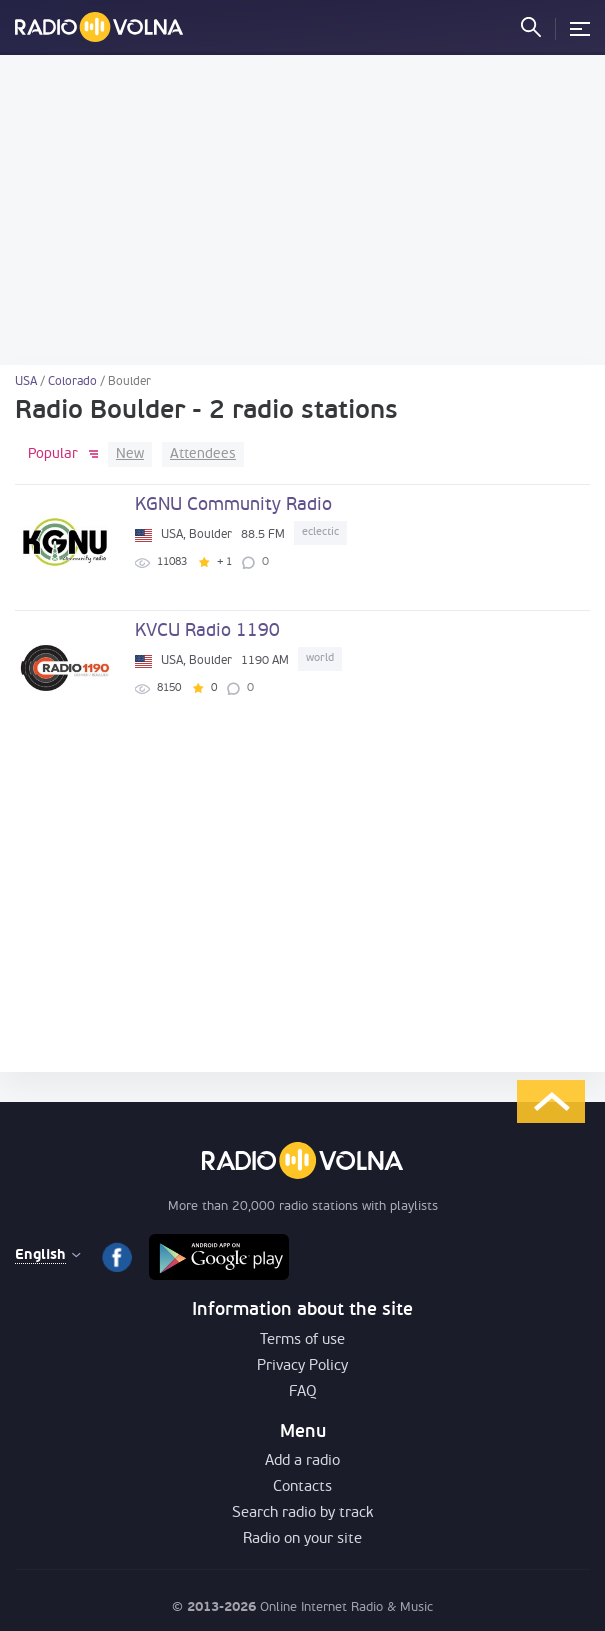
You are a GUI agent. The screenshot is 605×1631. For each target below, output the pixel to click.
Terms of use (302, 1340)
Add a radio (302, 1461)
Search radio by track (302, 1513)
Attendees (203, 454)
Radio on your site (302, 1539)
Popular (53, 454)
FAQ (303, 1392)
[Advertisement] (302, 210)
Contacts (302, 1487)
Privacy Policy (302, 1366)
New (130, 454)
